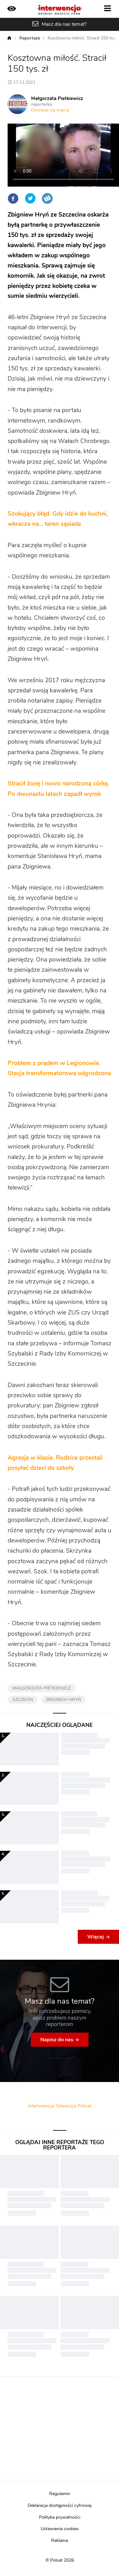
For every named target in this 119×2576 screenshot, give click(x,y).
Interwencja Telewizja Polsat (59, 2105)
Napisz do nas (56, 2039)
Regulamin (59, 2494)
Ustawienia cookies (60, 2529)
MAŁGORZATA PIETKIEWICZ (41, 1688)
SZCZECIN (22, 1700)
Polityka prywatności (59, 2517)
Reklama (59, 2540)
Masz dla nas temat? (64, 24)
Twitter (30, 198)
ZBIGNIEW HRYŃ (63, 1700)
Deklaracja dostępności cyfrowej (59, 2505)
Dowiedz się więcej (50, 110)
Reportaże (29, 38)
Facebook (13, 198)
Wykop (47, 198)
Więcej (95, 1936)
